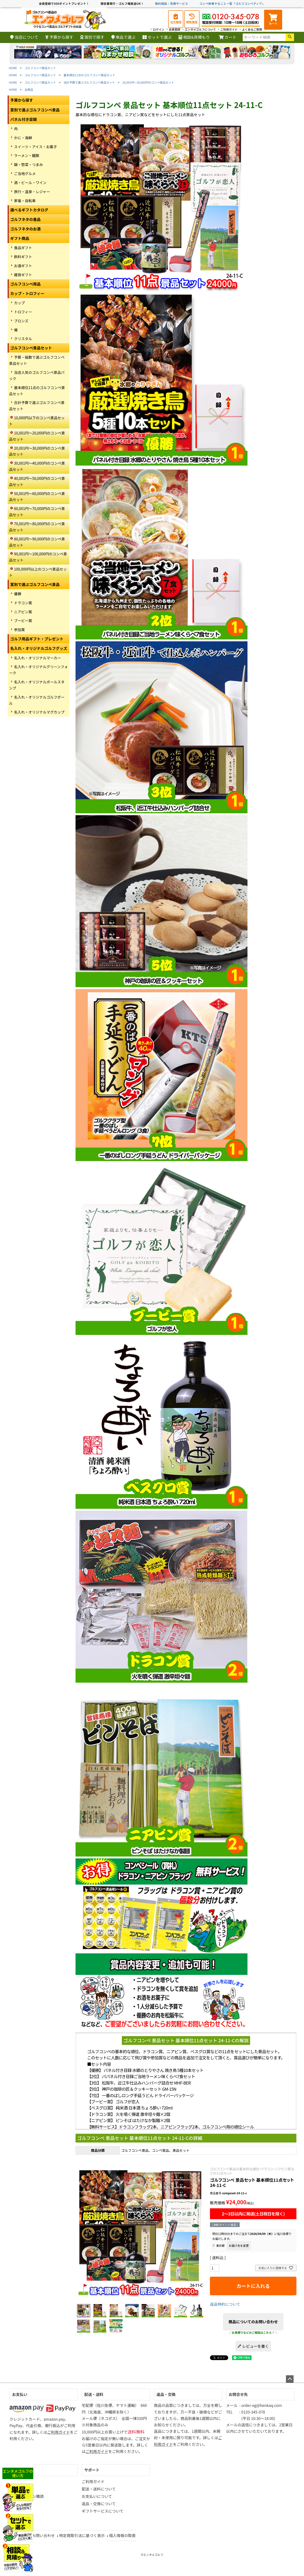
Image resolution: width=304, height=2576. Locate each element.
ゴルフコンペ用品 (25, 284)
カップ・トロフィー (27, 293)
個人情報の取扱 (122, 2535)
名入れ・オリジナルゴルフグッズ (38, 648)
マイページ (21, 2470)
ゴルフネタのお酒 (25, 229)
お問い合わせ (43, 2535)
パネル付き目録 (23, 119)
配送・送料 (93, 2394)
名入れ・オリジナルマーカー (37, 657)
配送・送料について (99, 2489)
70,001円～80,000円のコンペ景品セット (37, 526)
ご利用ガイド (229, 29)
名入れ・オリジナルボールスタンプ (37, 684)
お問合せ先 (238, 2394)
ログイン (158, 29)
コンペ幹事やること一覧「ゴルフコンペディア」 (232, 3)
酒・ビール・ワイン (30, 182)
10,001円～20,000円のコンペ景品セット (37, 436)
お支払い (19, 2394)
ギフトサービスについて (103, 2511)
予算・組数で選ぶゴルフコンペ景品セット (37, 360)
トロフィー (23, 311)
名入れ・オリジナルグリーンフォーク (38, 669)
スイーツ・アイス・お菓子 (35, 146)
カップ (19, 302)
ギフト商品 (19, 238)
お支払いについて (97, 2496)
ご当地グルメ (25, 173)
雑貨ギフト (23, 274)
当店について (24, 37)
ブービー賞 (23, 620)
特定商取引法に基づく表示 (82, 2535)
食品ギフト (23, 247)
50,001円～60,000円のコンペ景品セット (37, 496)
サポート (92, 2470)
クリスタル (23, 338)
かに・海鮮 (23, 137)
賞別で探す (92, 37)
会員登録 (174, 29)
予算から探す (59, 37)
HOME (13, 68)
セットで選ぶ (157, 37)
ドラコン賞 (23, 602)
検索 (289, 37)
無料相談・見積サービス (171, 3)
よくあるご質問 (252, 29)
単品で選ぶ (123, 37)
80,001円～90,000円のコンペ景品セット (37, 542)
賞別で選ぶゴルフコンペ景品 (35, 110)
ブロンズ (21, 320)
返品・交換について (99, 2503)
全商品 (29, 89)
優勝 (17, 593)
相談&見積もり (194, 37)
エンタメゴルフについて (200, 29)
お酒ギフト (23, 265)
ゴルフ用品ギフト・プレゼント (36, 639)
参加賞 (19, 629)
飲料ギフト (23, 256)
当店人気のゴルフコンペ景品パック (37, 375)
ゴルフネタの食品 (25, 219)
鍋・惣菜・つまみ (28, 164)
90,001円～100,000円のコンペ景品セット (38, 556)
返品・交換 (166, 2394)
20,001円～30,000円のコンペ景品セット (148, 82)
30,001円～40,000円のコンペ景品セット (37, 466)
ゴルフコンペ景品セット (40, 68)
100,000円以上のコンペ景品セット (38, 572)
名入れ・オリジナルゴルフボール (36, 700)
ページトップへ (290, 2379)
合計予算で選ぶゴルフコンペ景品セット (89, 82)
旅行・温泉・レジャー (32, 191)
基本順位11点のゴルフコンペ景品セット (89, 75)
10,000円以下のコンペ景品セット (37, 420)
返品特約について (225, 2304)
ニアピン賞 (23, 611)
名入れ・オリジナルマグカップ (39, 711)
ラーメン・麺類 (26, 155)
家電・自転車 (25, 200)
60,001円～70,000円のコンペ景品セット (37, 511)
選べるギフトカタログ (29, 210)
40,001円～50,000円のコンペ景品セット (37, 481)
